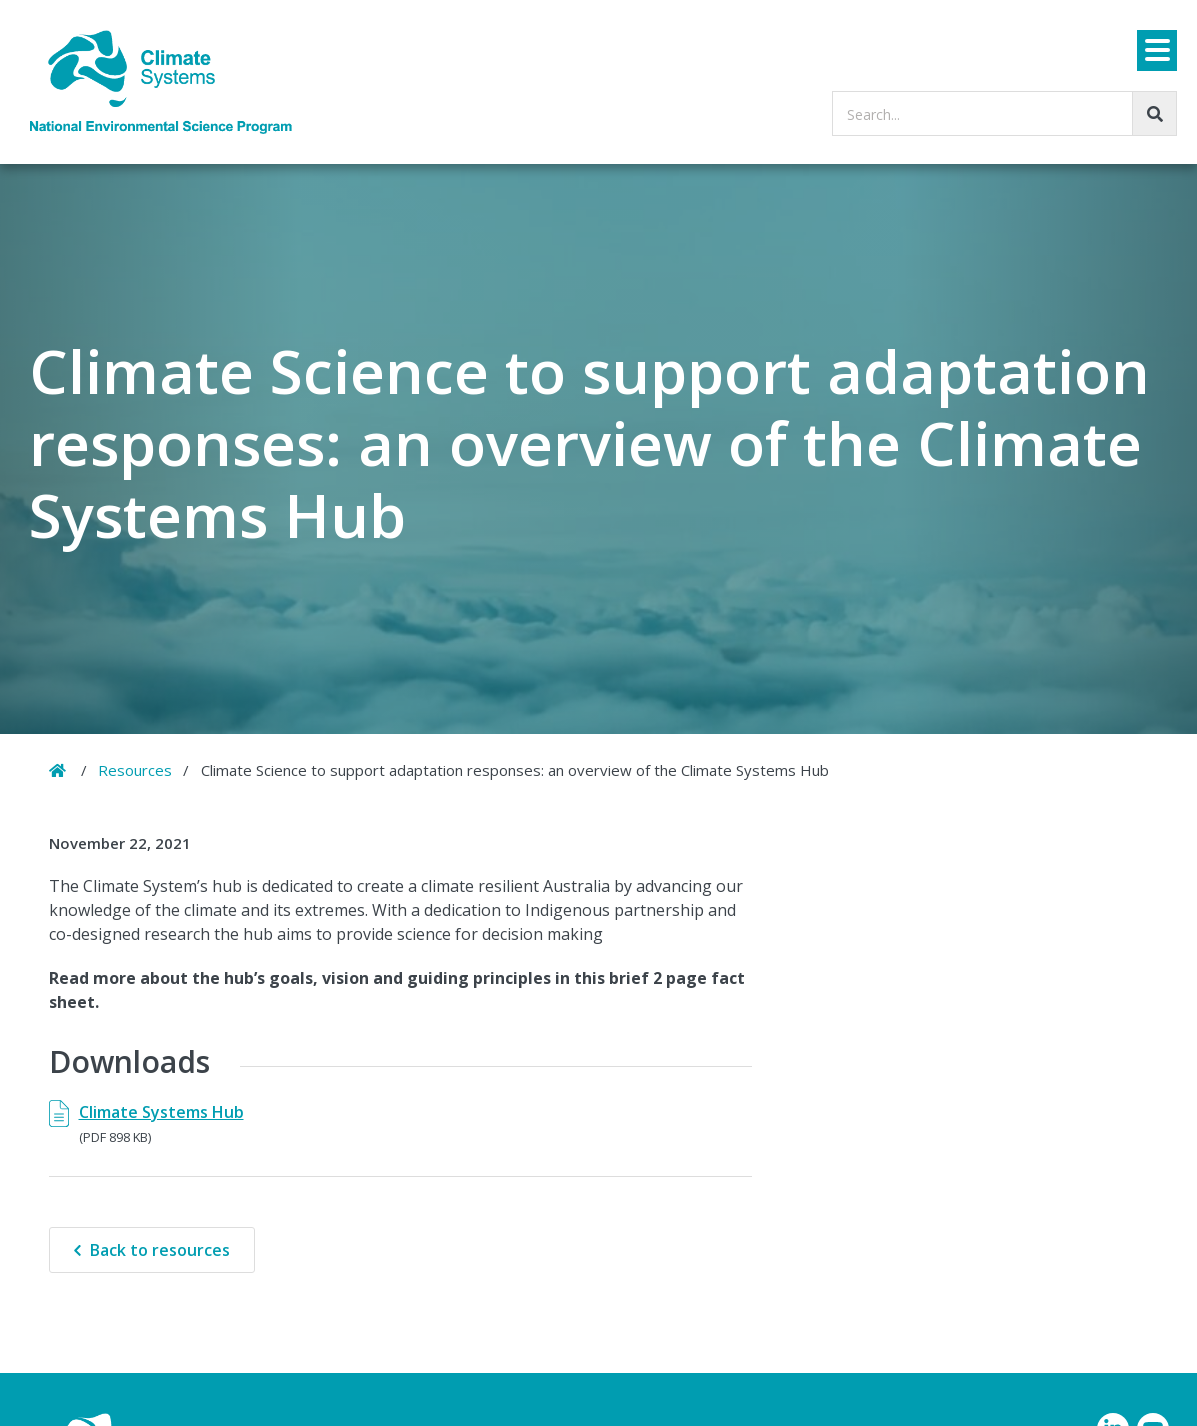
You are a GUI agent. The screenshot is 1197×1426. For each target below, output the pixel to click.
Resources (135, 770)
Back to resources (160, 1250)
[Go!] (1154, 113)
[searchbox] (1004, 113)
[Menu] (1157, 50)
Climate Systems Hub (161, 1112)
